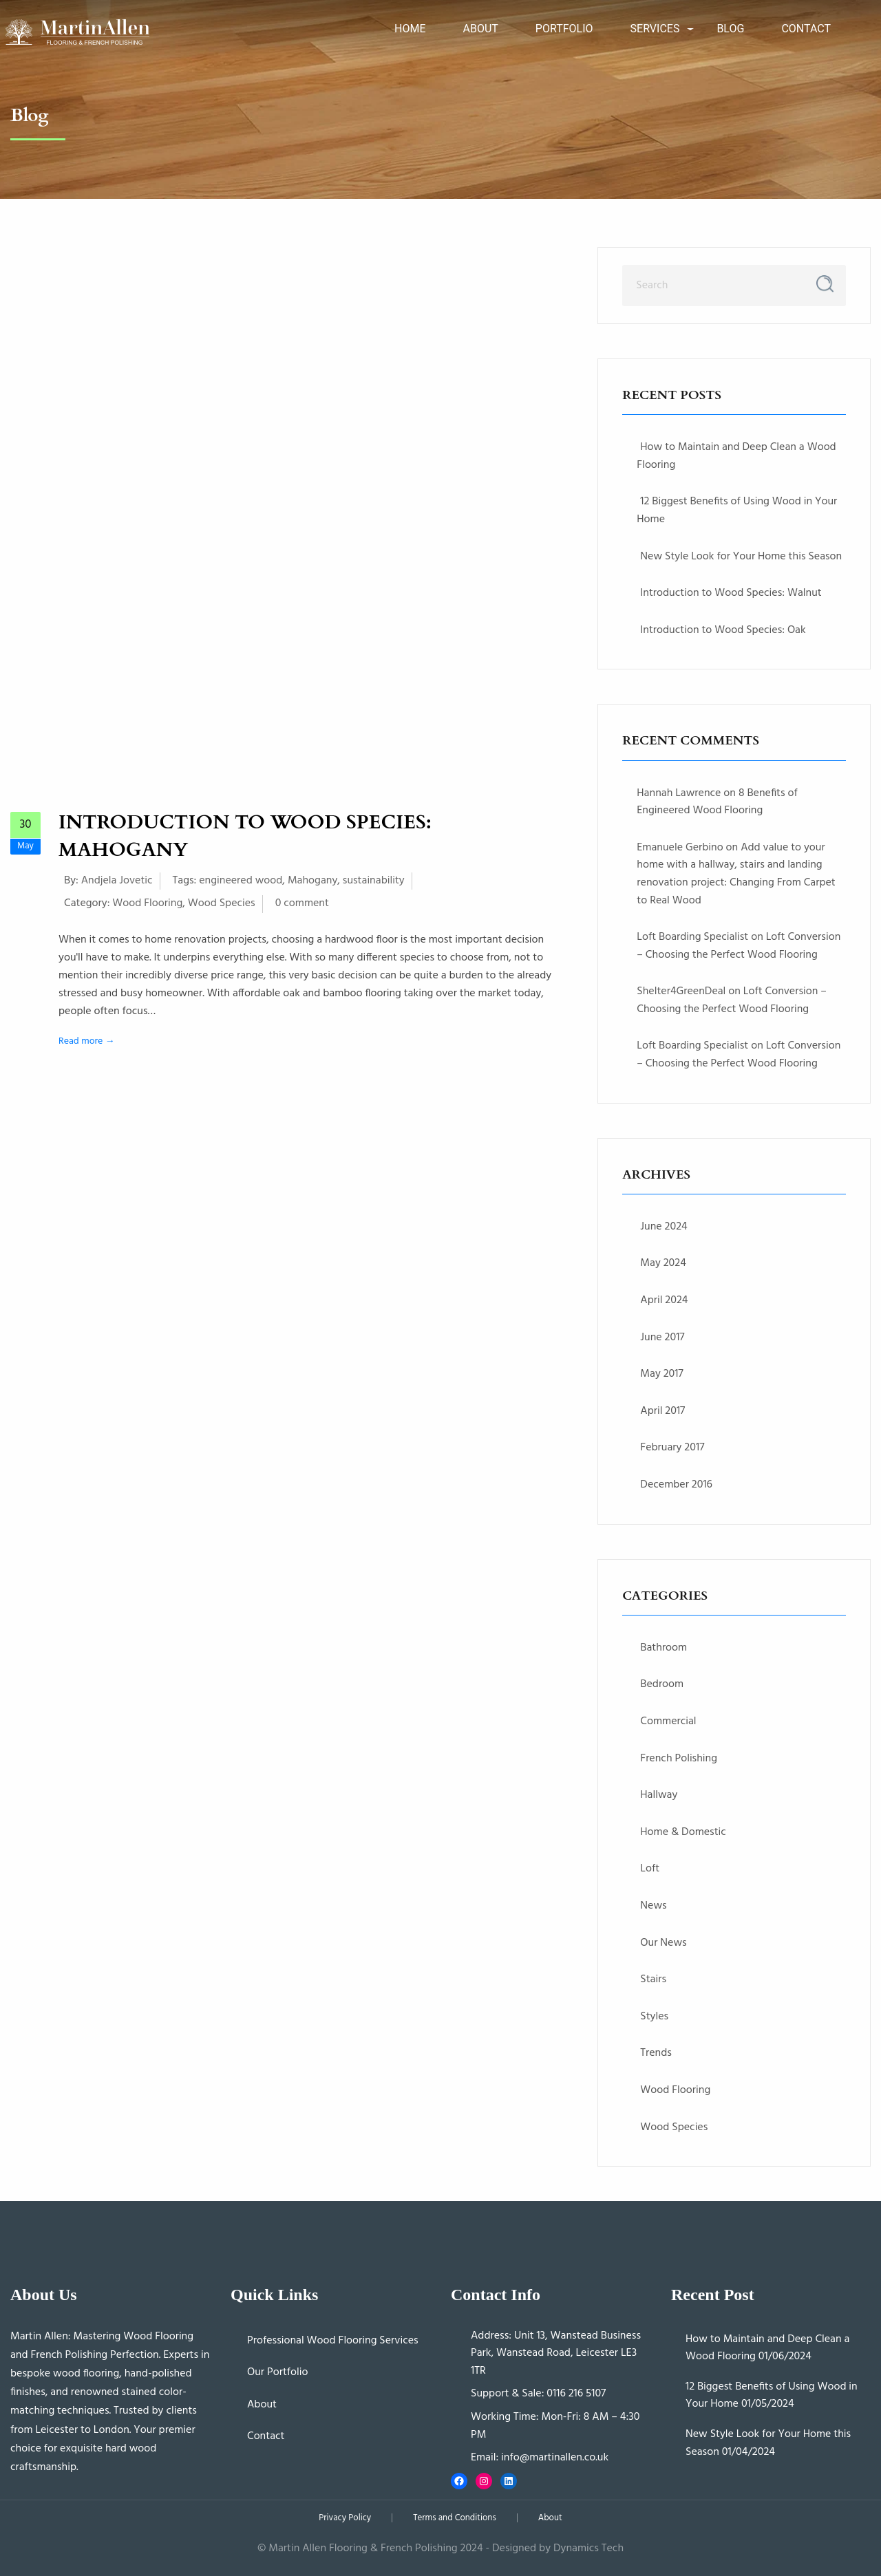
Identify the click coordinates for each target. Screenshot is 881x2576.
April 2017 (662, 1411)
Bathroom (663, 1648)
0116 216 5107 (576, 2394)
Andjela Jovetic (117, 881)
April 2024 (664, 1300)
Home (409, 28)
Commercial (668, 1721)
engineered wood (240, 881)
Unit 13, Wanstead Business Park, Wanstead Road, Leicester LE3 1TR (556, 2353)
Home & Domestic (683, 1832)
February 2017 (672, 1448)
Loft (649, 1869)
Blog (730, 28)
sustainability (374, 881)
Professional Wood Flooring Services (332, 2341)
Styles (654, 2017)
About (480, 28)
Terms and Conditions (454, 2517)
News (653, 1906)
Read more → (87, 1041)
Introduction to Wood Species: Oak (722, 630)
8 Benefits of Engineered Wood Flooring (717, 802)
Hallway (658, 1795)
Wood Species (221, 903)
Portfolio (564, 28)
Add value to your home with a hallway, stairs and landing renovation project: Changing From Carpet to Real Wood (736, 874)
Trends (656, 2053)
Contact (806, 28)
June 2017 (662, 1337)
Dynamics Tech (588, 2548)
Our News (663, 1943)
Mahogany (312, 881)
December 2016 (676, 1485)
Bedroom (661, 1684)
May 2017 (661, 1374)
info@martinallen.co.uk (554, 2458)
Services (655, 28)
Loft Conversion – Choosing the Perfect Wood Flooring (738, 946)
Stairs (653, 1979)
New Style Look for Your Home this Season (741, 557)
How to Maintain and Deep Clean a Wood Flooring (736, 456)
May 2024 (663, 1263)
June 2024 (663, 1227)
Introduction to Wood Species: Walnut (730, 593)
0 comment (302, 903)
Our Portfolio (277, 2372)
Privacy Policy (345, 2517)
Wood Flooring (147, 903)
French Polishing (678, 1759)
